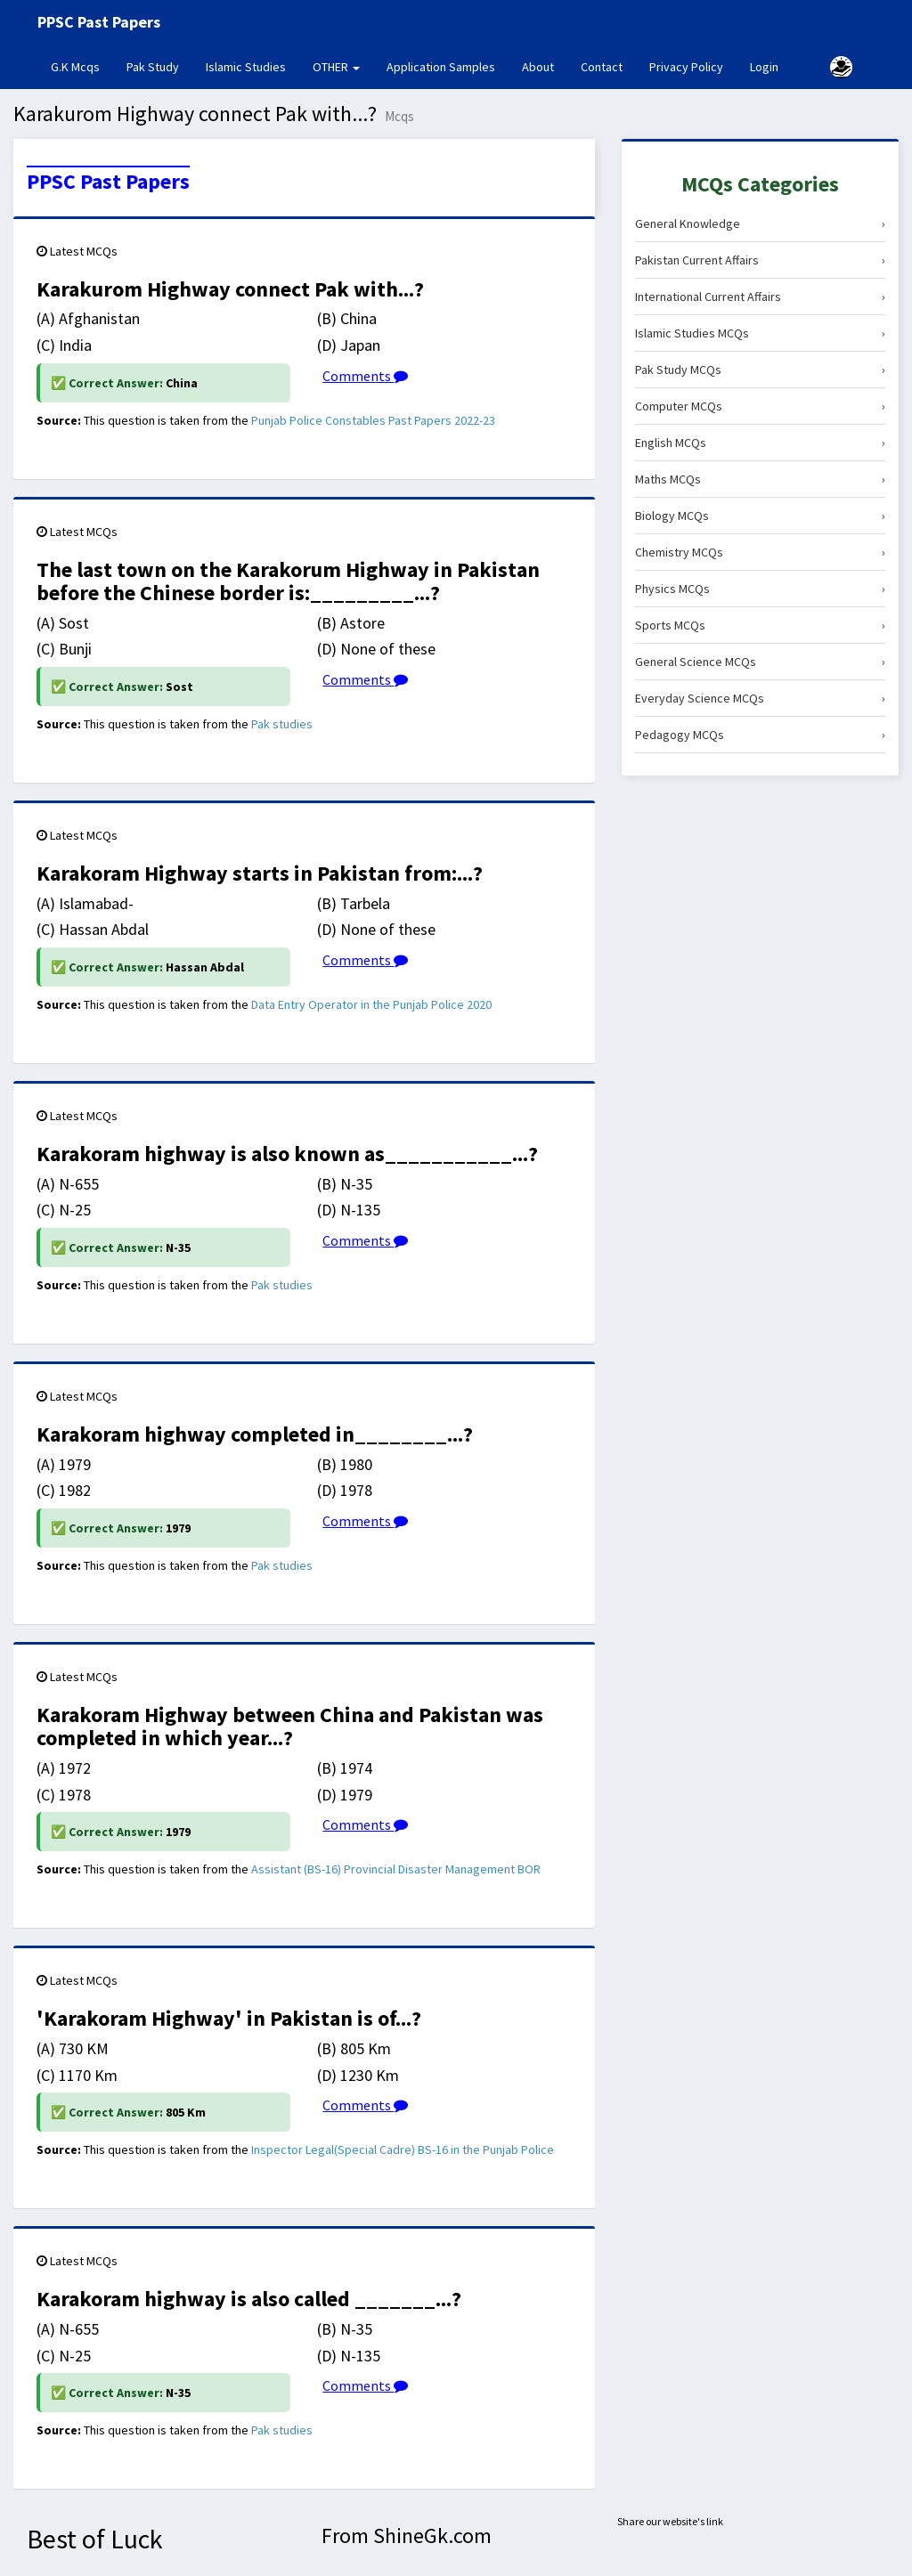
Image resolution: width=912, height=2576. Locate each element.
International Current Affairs (760, 296)
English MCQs (760, 442)
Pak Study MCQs (760, 369)
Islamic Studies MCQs (760, 333)
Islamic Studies (246, 67)
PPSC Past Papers (108, 181)
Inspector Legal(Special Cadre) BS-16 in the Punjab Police (402, 2149)
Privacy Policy (686, 67)
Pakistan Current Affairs (760, 260)
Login (764, 67)
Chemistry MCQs (760, 552)
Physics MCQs (760, 588)
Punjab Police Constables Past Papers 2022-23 (373, 420)
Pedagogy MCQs (760, 735)
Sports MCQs (760, 625)
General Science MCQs (760, 661)
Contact (602, 67)
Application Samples (441, 67)
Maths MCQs (760, 479)
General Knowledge (760, 223)
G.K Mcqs (82, 66)
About (538, 67)
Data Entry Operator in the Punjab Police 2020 (371, 1004)
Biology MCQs (760, 515)
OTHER (336, 67)
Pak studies (282, 724)
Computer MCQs (760, 406)
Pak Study (152, 67)
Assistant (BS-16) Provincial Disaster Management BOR (396, 1869)
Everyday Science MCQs (760, 698)
